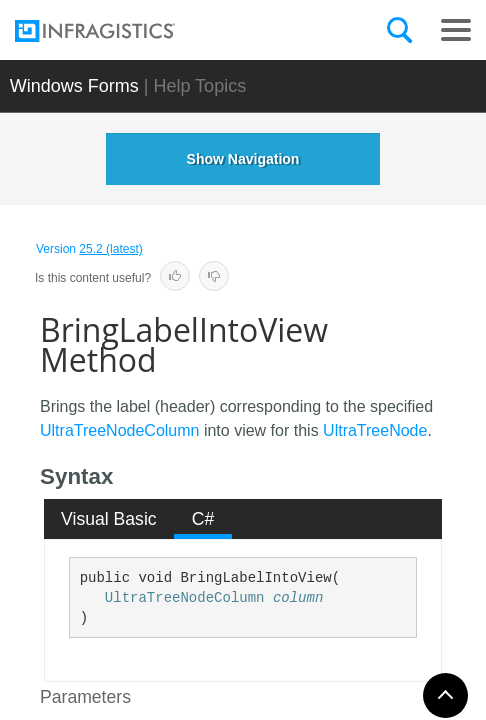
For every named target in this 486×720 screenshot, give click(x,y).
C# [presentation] (203, 519)
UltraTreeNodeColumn (119, 430)
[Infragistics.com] (115, 31)
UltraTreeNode (375, 430)
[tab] (109, 519)
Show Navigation (243, 159)
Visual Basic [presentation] (109, 519)
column (298, 598)
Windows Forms (74, 86)
